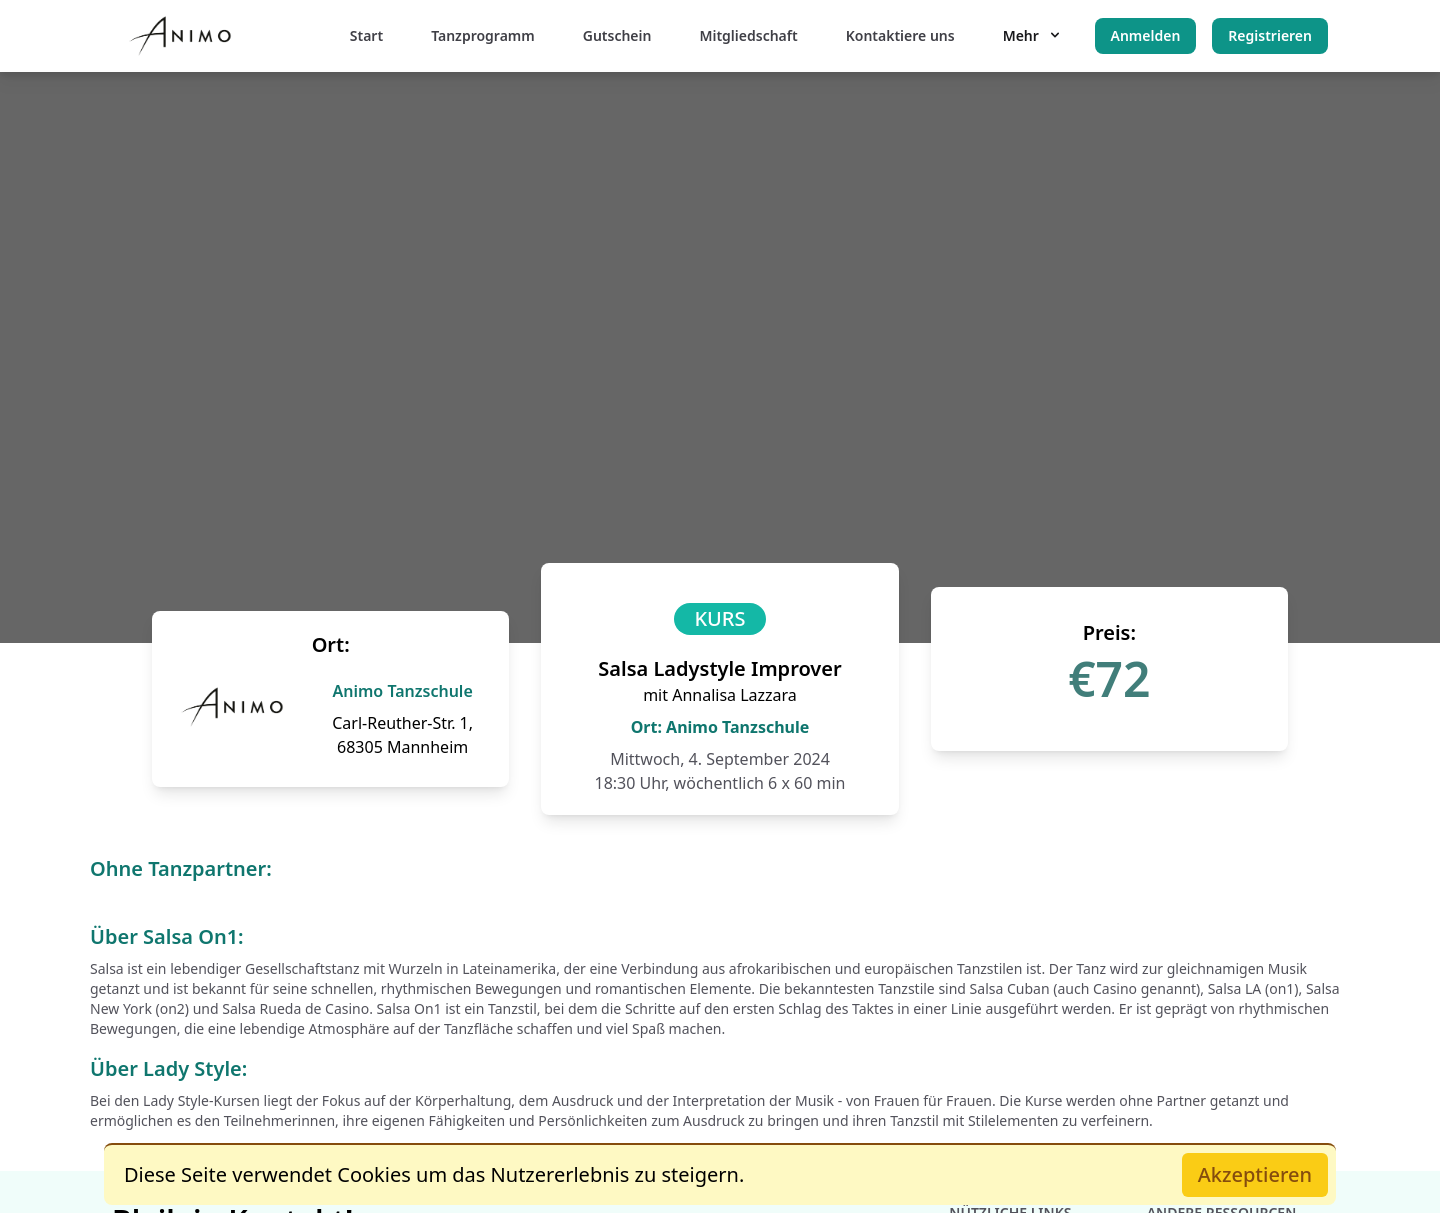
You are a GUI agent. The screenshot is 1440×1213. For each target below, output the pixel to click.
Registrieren (1270, 35)
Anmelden (1146, 35)
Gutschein (617, 35)
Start (366, 35)
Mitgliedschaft (748, 35)
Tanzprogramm (483, 35)
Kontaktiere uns (900, 35)
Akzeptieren (1255, 1174)
